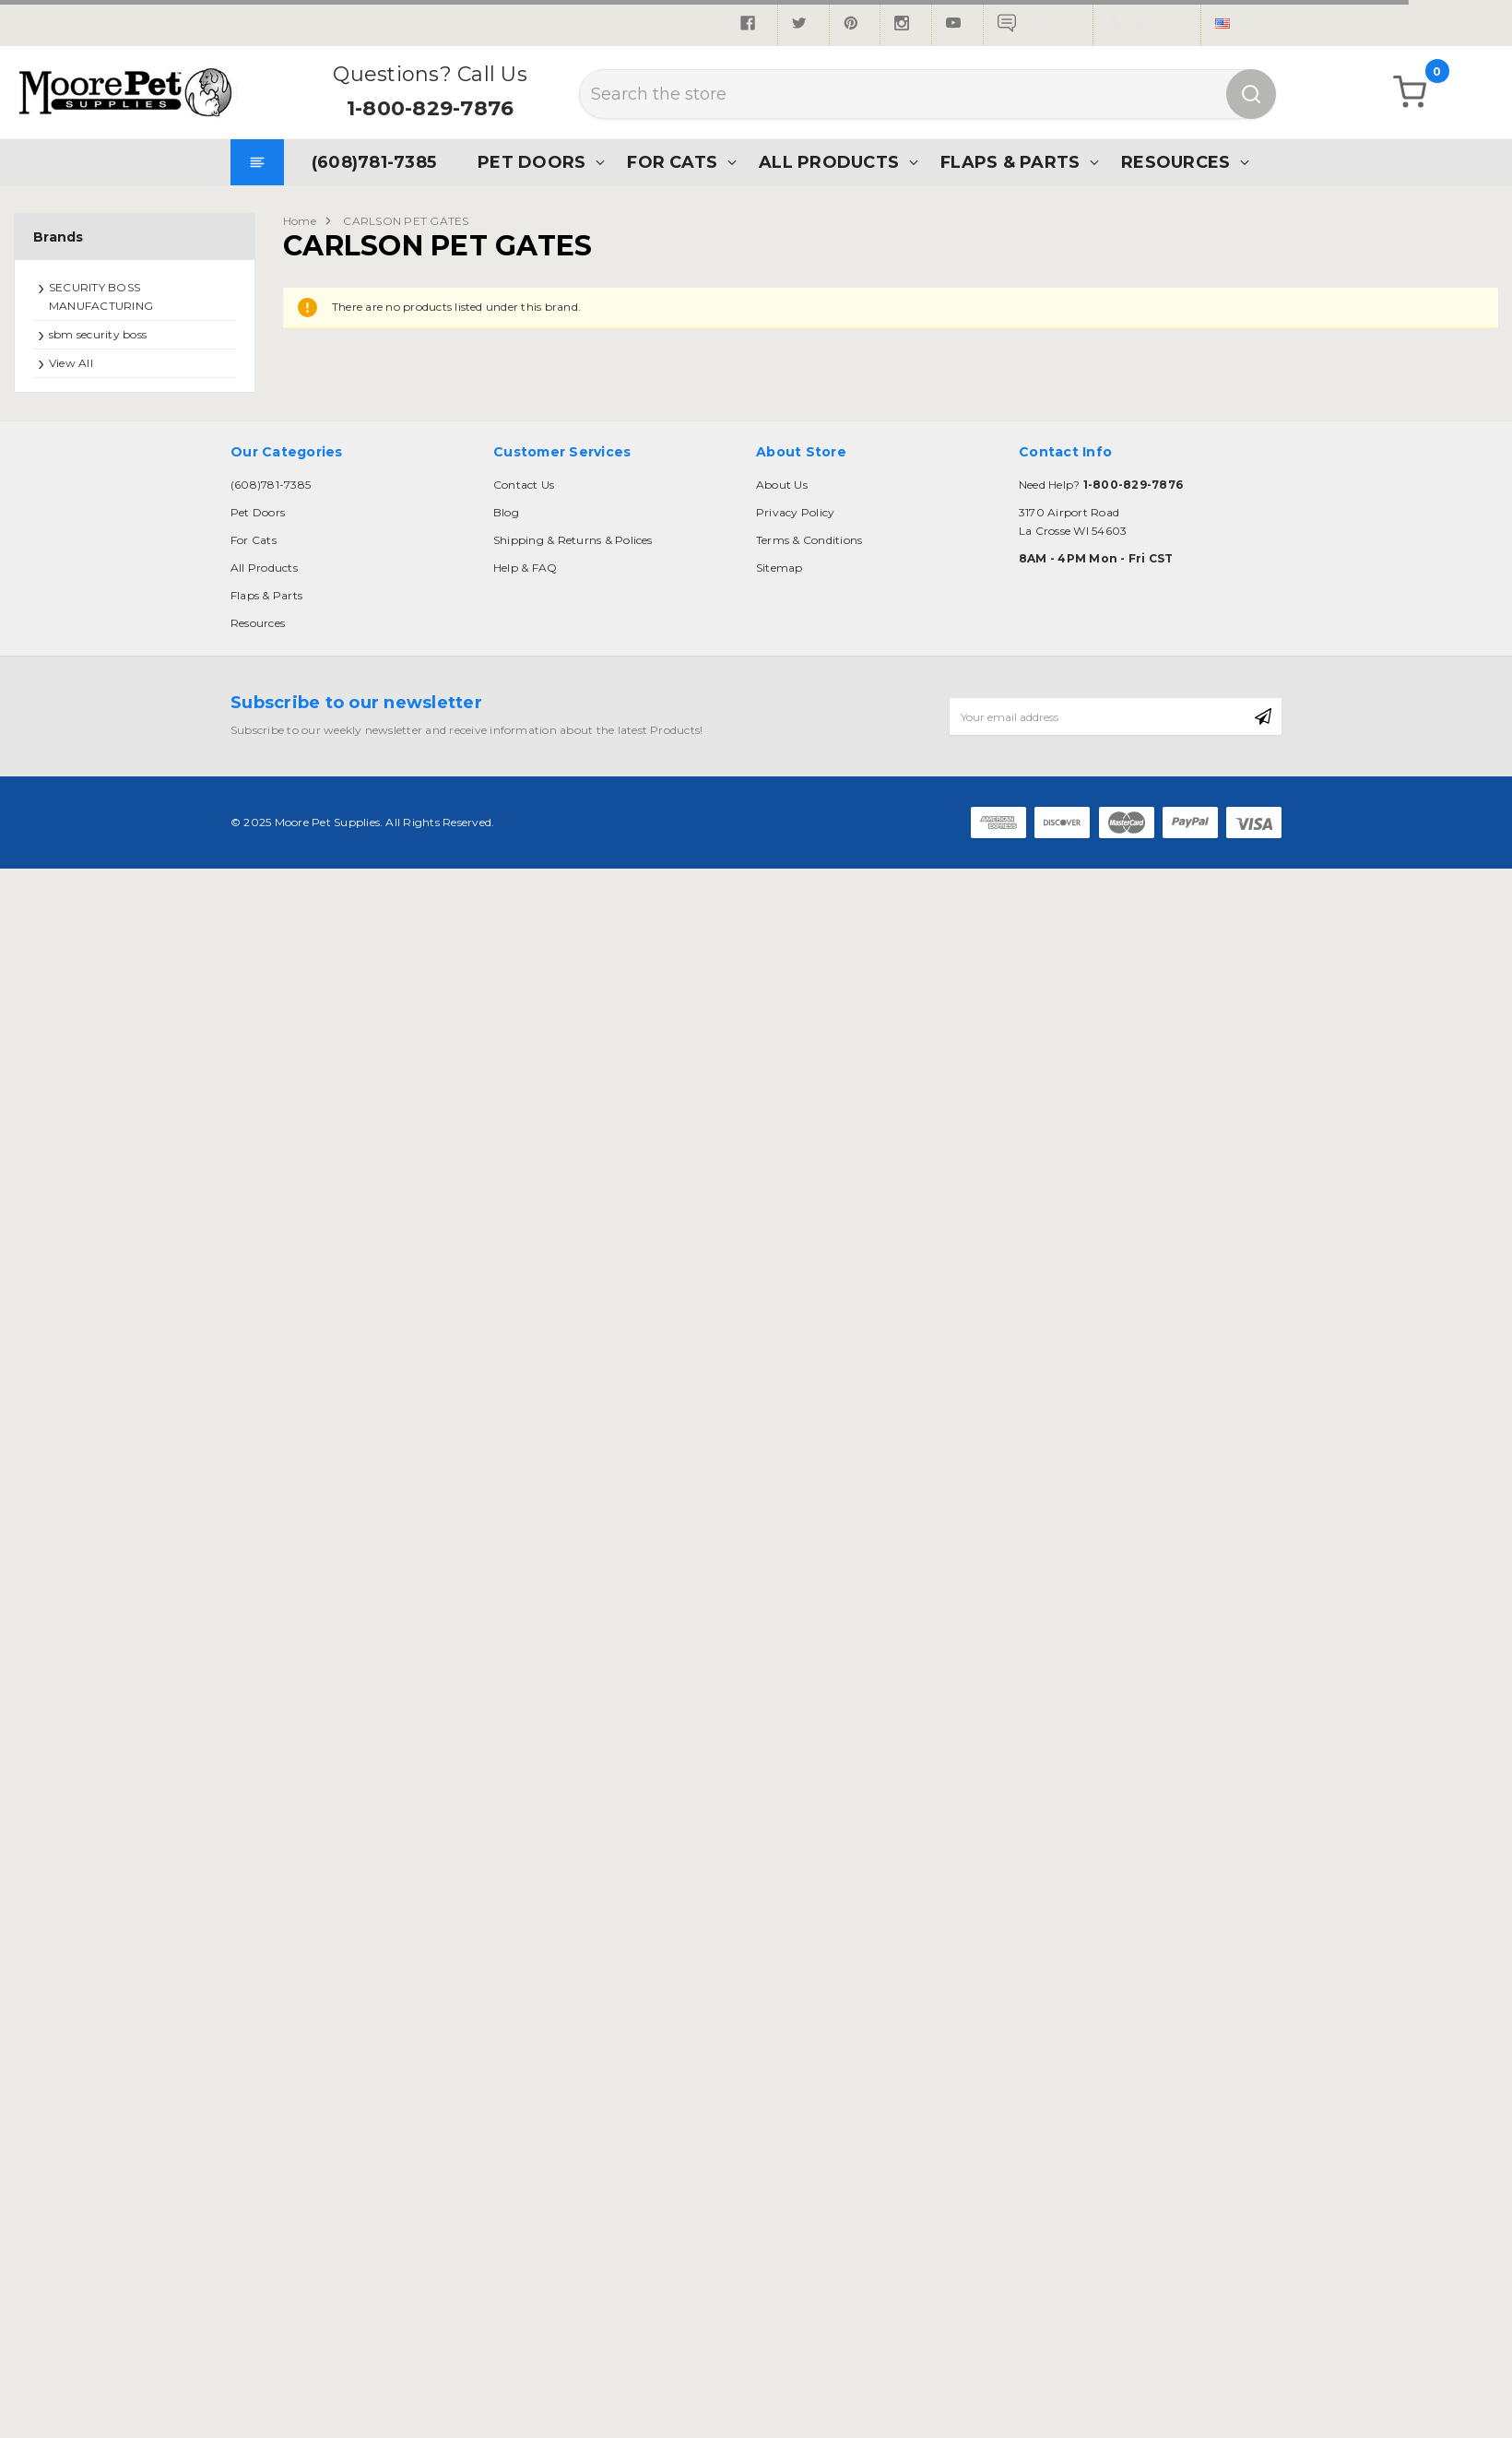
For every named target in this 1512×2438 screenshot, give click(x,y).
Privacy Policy (795, 512)
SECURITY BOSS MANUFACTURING (101, 296)
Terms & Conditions (809, 540)
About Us (782, 484)
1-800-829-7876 (430, 108)
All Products (829, 162)
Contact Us (523, 484)
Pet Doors (531, 162)
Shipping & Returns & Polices (573, 540)
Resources (1175, 162)
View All (71, 363)
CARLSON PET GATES (405, 221)
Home (299, 221)
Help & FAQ (525, 567)
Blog (506, 512)
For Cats (672, 162)
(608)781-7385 (374, 162)
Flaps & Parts (1010, 162)
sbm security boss (98, 334)
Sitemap (779, 567)
